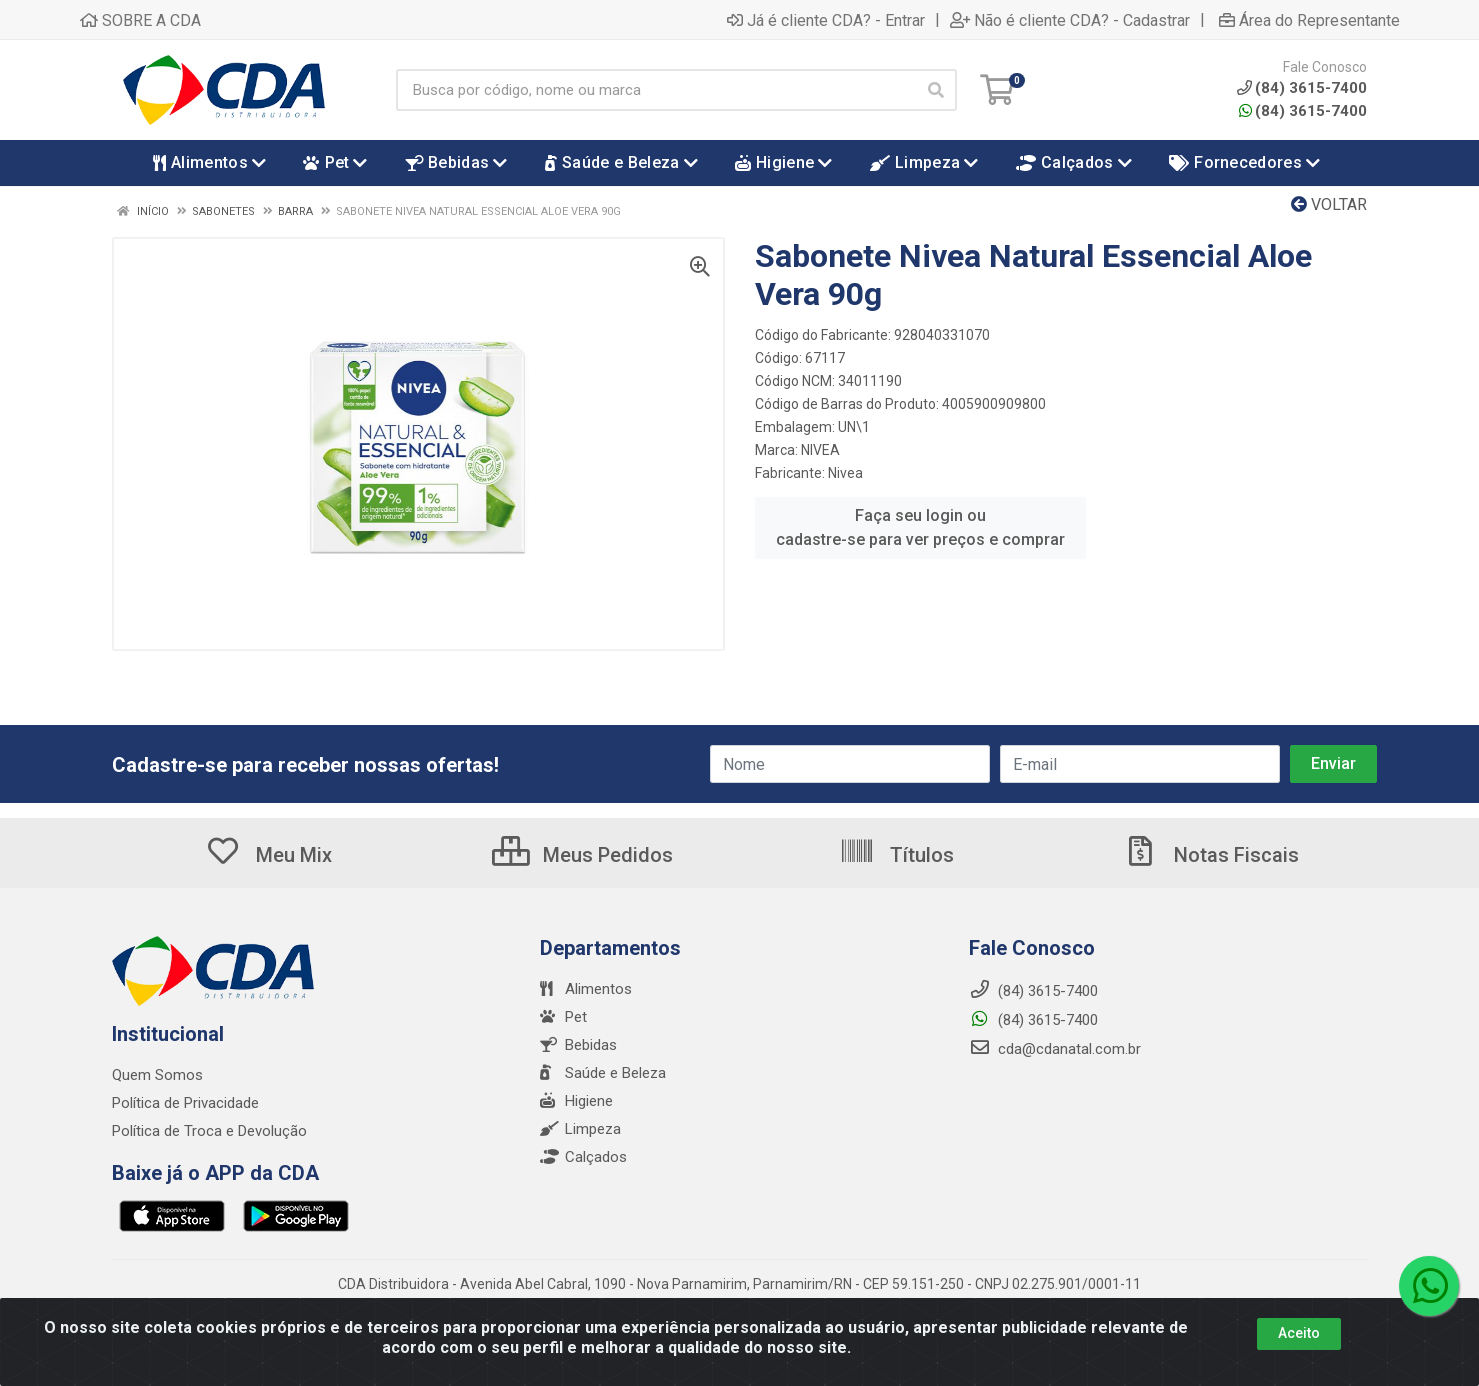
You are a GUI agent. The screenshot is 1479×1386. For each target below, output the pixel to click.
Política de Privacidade (185, 1103)
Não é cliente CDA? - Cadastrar (1070, 20)
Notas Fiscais (1211, 855)
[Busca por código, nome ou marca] (656, 90)
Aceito (1299, 1333)
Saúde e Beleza (603, 1073)
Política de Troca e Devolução (209, 1131)
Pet (563, 1017)
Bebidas (578, 1045)
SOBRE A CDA (140, 20)
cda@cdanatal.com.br (1055, 1049)
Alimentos (586, 989)
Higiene (576, 1101)
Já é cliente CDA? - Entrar (826, 20)
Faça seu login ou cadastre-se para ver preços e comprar (920, 527)
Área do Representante (1309, 20)
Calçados (583, 1157)
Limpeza (580, 1129)
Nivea (845, 473)
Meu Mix (268, 855)
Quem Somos (157, 1075)
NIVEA (820, 450)
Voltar (1329, 204)
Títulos (896, 855)
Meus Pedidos (582, 855)
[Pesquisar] (936, 90)
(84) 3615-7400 (1303, 111)
